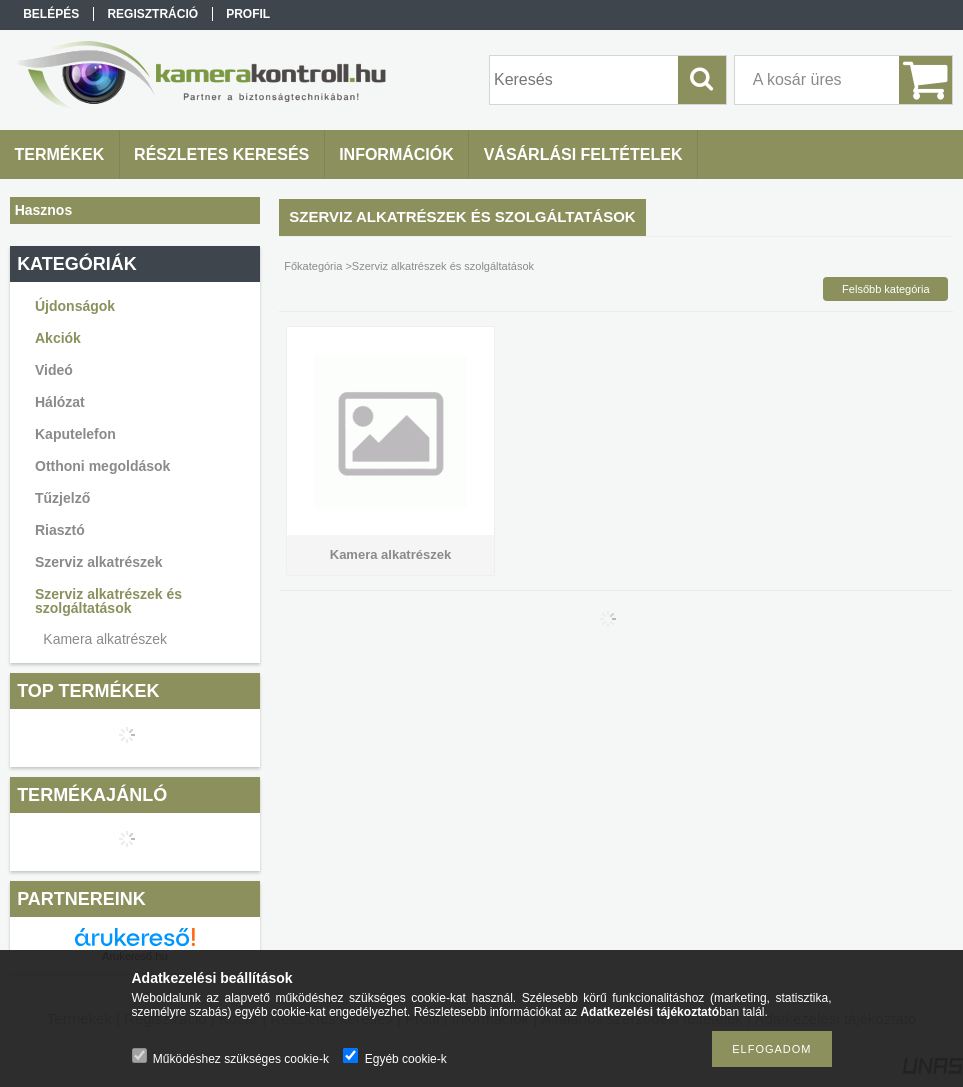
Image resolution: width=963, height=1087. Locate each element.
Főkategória (313, 266)
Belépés (51, 14)
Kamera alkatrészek (105, 639)
